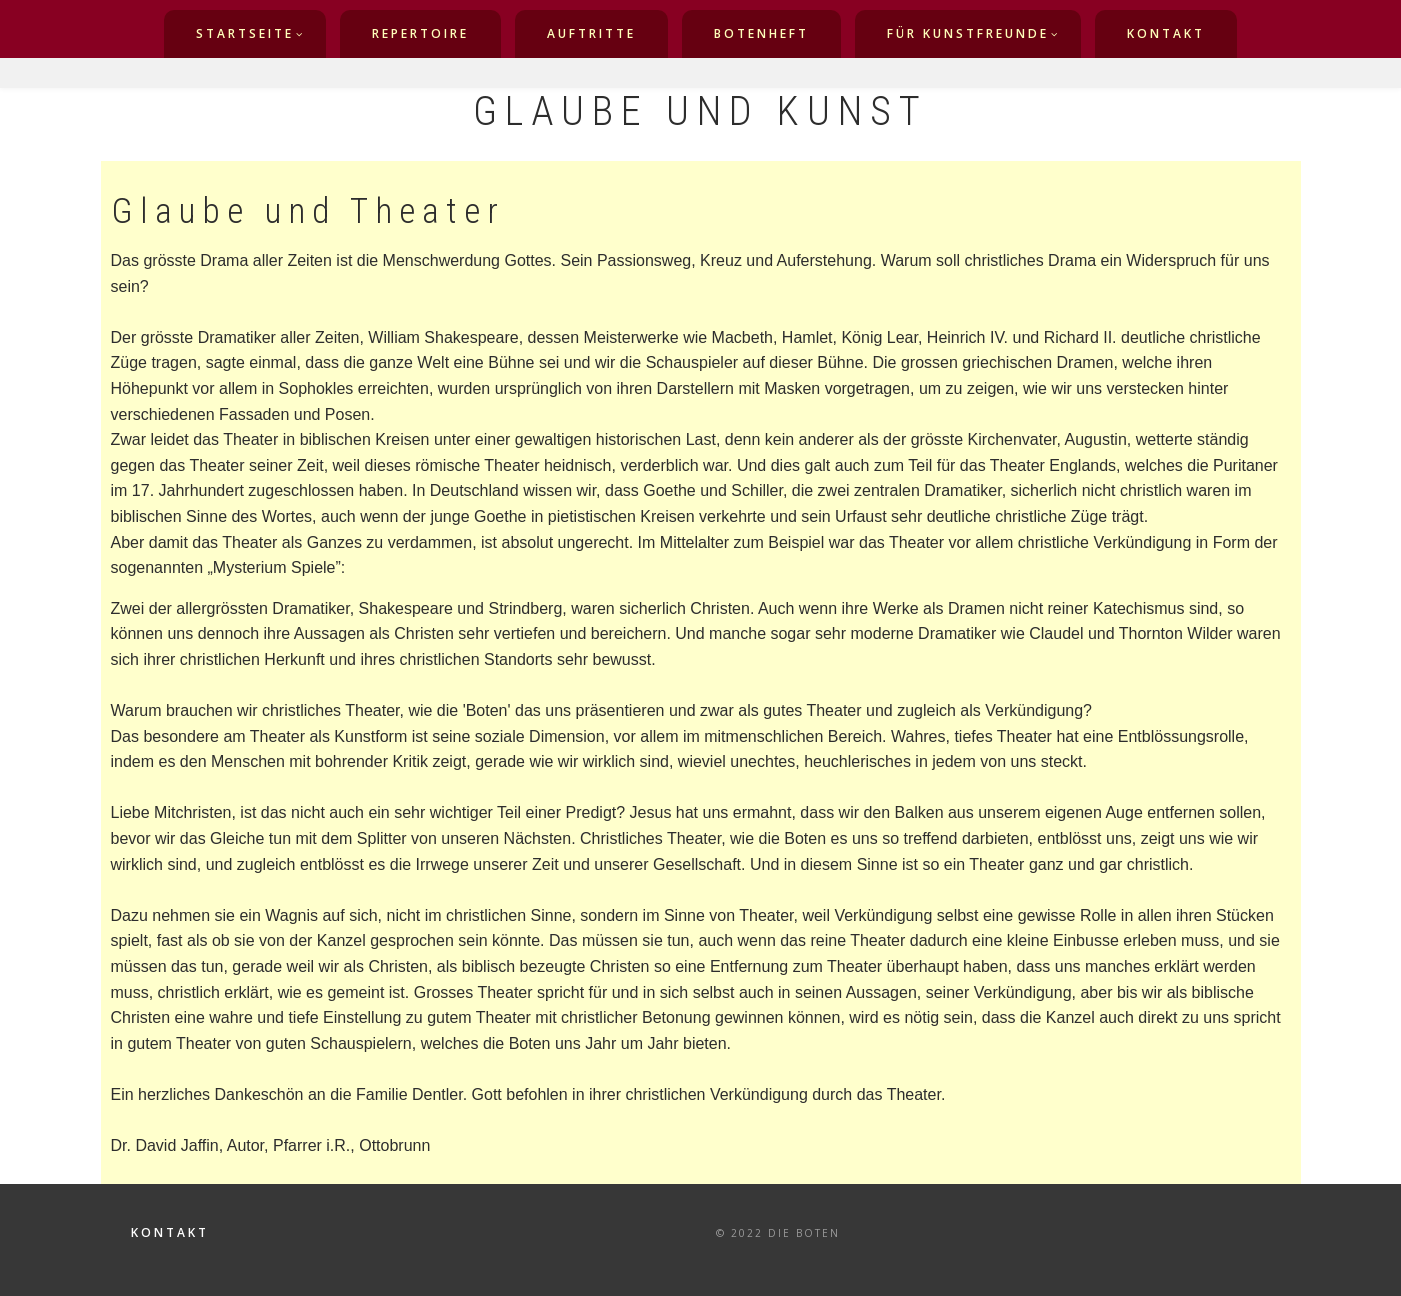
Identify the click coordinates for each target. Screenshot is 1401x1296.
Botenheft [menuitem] (761, 33)
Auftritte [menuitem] (591, 33)
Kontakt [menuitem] (1166, 33)
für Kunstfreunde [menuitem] (968, 33)
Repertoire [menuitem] (420, 33)
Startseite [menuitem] (245, 33)
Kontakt (170, 1233)
